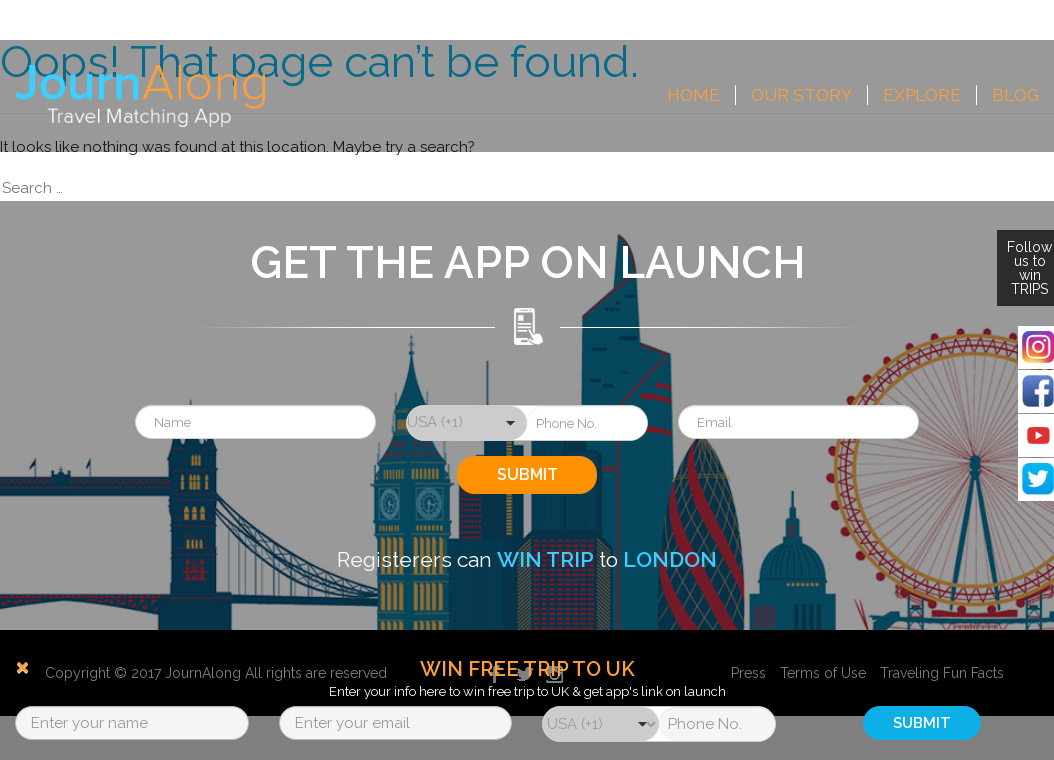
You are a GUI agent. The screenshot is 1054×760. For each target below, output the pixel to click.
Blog (1015, 95)
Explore (922, 95)
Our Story (801, 95)
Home (693, 95)
